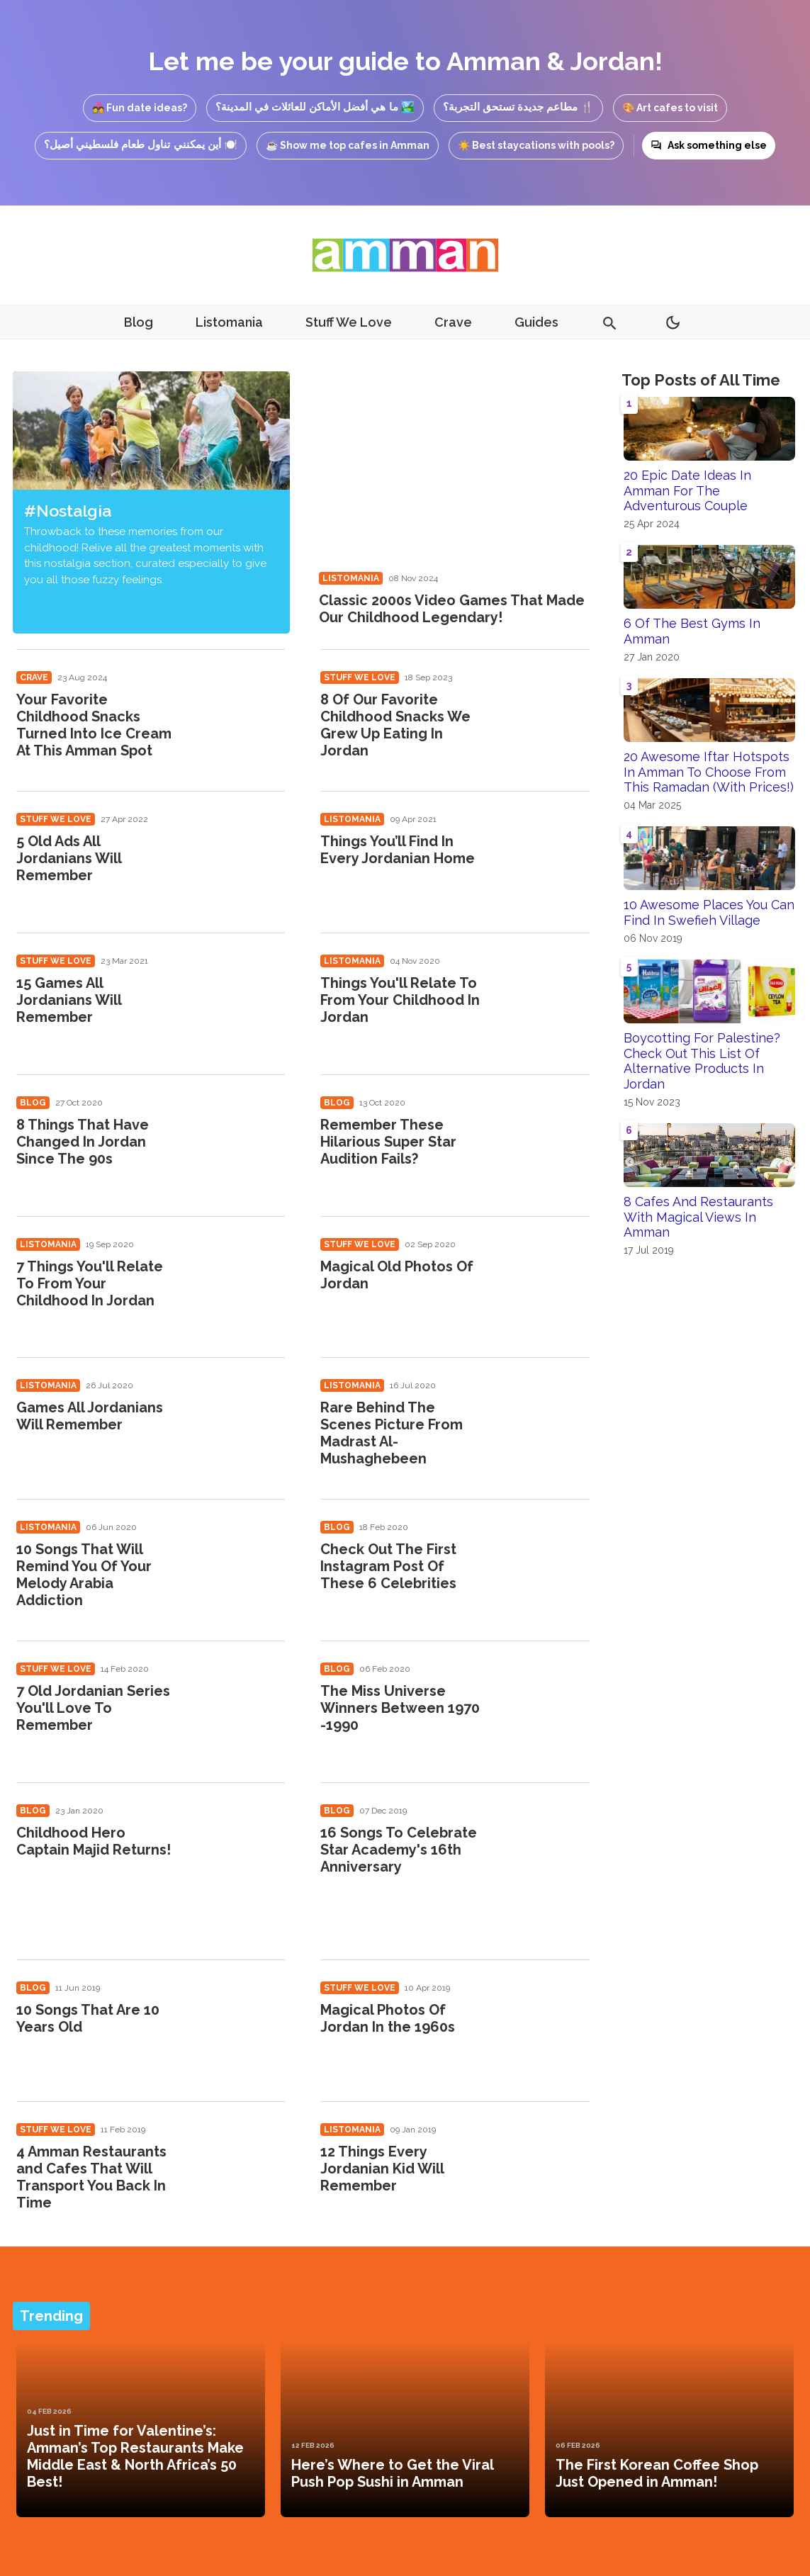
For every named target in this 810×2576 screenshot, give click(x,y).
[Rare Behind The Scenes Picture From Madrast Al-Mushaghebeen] (543, 1424)
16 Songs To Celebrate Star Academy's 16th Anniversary (398, 1849)
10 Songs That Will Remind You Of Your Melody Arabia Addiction (84, 1575)
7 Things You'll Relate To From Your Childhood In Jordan (89, 1283)
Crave (453, 322)
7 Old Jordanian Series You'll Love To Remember (93, 1707)
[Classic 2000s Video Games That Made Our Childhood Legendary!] (454, 467)
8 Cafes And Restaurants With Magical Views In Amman (698, 1216)
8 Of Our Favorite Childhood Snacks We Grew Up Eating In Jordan (395, 725)
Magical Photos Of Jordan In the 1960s (387, 2018)
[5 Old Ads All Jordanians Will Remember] (238, 857)
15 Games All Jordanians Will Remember (68, 999)
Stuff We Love (348, 322)
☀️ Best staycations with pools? (536, 145)
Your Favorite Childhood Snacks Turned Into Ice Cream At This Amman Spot (93, 725)
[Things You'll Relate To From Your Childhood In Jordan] (543, 999)
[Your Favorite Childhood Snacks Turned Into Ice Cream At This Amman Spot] (238, 716)
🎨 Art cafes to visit (670, 107)
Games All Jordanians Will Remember (89, 1416)
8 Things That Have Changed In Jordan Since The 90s (82, 1141)
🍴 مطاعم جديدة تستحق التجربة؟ (519, 107)
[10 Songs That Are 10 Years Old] (238, 2026)
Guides (536, 322)
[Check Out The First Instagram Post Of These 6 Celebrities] (543, 1565)
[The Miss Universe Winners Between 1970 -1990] (543, 1707)
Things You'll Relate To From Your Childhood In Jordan (400, 999)
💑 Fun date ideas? (139, 107)
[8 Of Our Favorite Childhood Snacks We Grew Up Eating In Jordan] (543, 716)
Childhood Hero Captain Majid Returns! (93, 1841)
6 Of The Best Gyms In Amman (692, 631)
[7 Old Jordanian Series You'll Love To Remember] (238, 1707)
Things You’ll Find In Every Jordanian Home (397, 850)
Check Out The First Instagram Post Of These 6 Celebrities (388, 1566)
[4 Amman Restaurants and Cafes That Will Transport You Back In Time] (238, 2168)
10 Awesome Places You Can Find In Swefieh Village (709, 912)
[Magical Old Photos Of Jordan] (543, 1283)
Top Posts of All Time (700, 380)
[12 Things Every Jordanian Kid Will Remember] (543, 2168)
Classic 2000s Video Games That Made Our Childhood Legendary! (452, 609)
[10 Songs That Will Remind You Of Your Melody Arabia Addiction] (238, 1565)
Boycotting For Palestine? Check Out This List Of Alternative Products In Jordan (702, 1060)
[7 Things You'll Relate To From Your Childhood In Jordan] (238, 1283)
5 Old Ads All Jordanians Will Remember (68, 858)
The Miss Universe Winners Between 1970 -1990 (400, 1707)
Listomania (229, 322)
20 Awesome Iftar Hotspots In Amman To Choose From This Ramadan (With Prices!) (709, 771)
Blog (138, 322)
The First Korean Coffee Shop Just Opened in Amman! (657, 2473)
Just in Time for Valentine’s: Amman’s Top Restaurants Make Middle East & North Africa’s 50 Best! (135, 2456)
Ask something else (709, 145)
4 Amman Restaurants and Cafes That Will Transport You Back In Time (91, 2177)
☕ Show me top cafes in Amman (347, 145)
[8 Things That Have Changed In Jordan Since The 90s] (238, 1141)
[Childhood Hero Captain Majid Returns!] (238, 1849)
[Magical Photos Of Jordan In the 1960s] (543, 2026)
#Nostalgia (67, 510)
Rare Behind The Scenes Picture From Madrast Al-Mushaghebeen (391, 1433)
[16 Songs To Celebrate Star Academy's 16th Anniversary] (543, 1849)
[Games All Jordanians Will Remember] (238, 1424)
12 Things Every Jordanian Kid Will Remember (382, 2168)
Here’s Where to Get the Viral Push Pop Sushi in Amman (392, 2473)
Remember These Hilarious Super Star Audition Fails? (388, 1141)
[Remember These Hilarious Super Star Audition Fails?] (543, 1141)
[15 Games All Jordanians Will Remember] (238, 999)
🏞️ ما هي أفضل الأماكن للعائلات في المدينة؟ (315, 107)
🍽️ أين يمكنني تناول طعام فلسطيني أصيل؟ (140, 144)
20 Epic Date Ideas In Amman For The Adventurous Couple (687, 490)
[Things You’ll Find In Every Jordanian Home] (543, 857)
